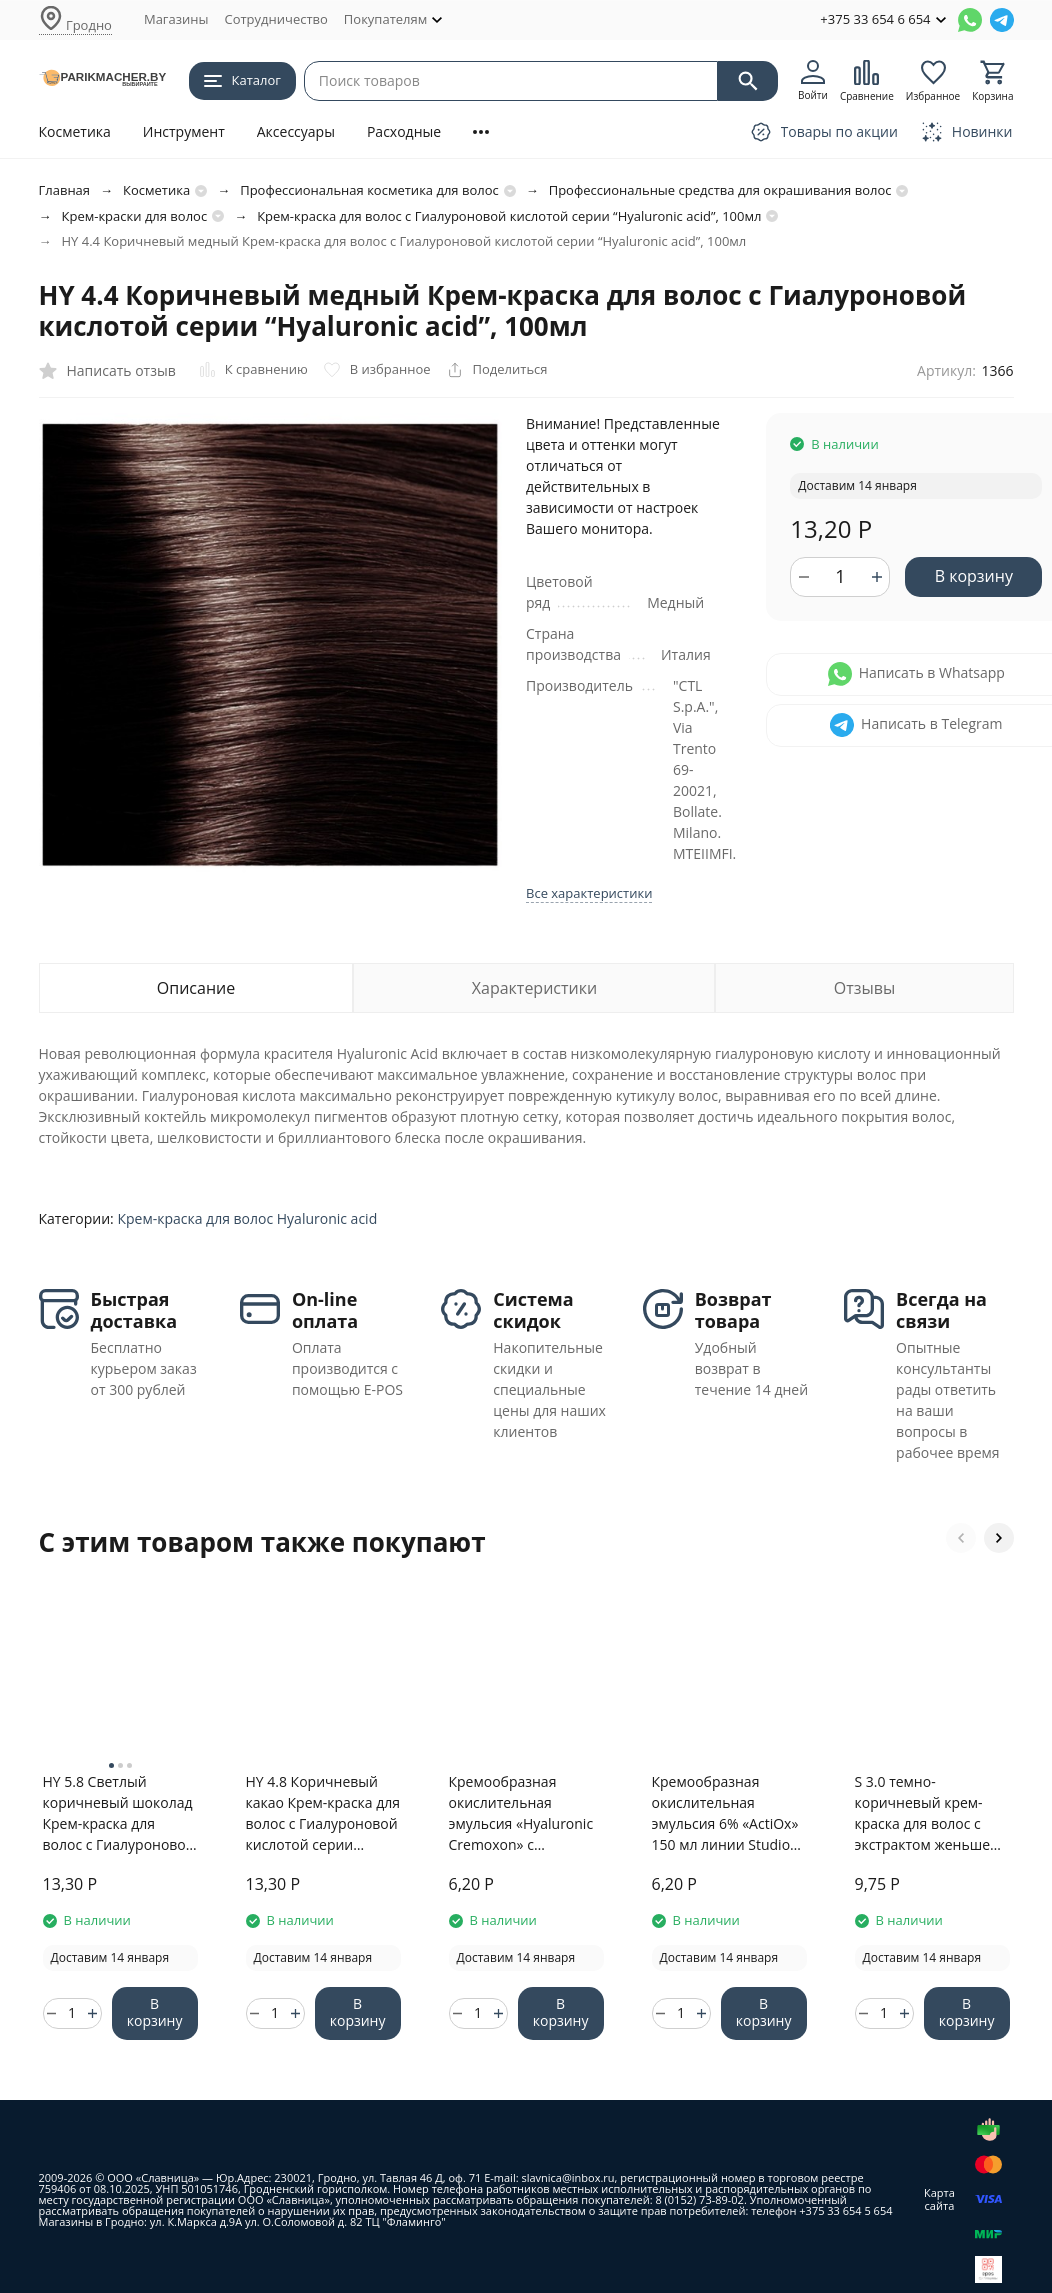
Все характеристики (589, 893)
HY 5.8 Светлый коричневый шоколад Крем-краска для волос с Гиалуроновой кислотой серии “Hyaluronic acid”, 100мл (119, 1813)
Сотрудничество (275, 19)
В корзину (974, 576)
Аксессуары (296, 131)
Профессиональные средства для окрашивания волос (720, 190)
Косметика (75, 131)
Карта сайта (939, 2199)
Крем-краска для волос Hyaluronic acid (247, 1218)
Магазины (176, 19)
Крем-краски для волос (135, 216)
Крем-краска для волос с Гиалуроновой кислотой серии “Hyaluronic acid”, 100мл (509, 216)
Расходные (404, 131)
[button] (961, 1538)
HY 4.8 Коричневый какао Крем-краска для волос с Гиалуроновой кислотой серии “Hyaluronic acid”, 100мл (323, 1813)
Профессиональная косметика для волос (369, 190)
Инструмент (184, 131)
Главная (65, 190)
